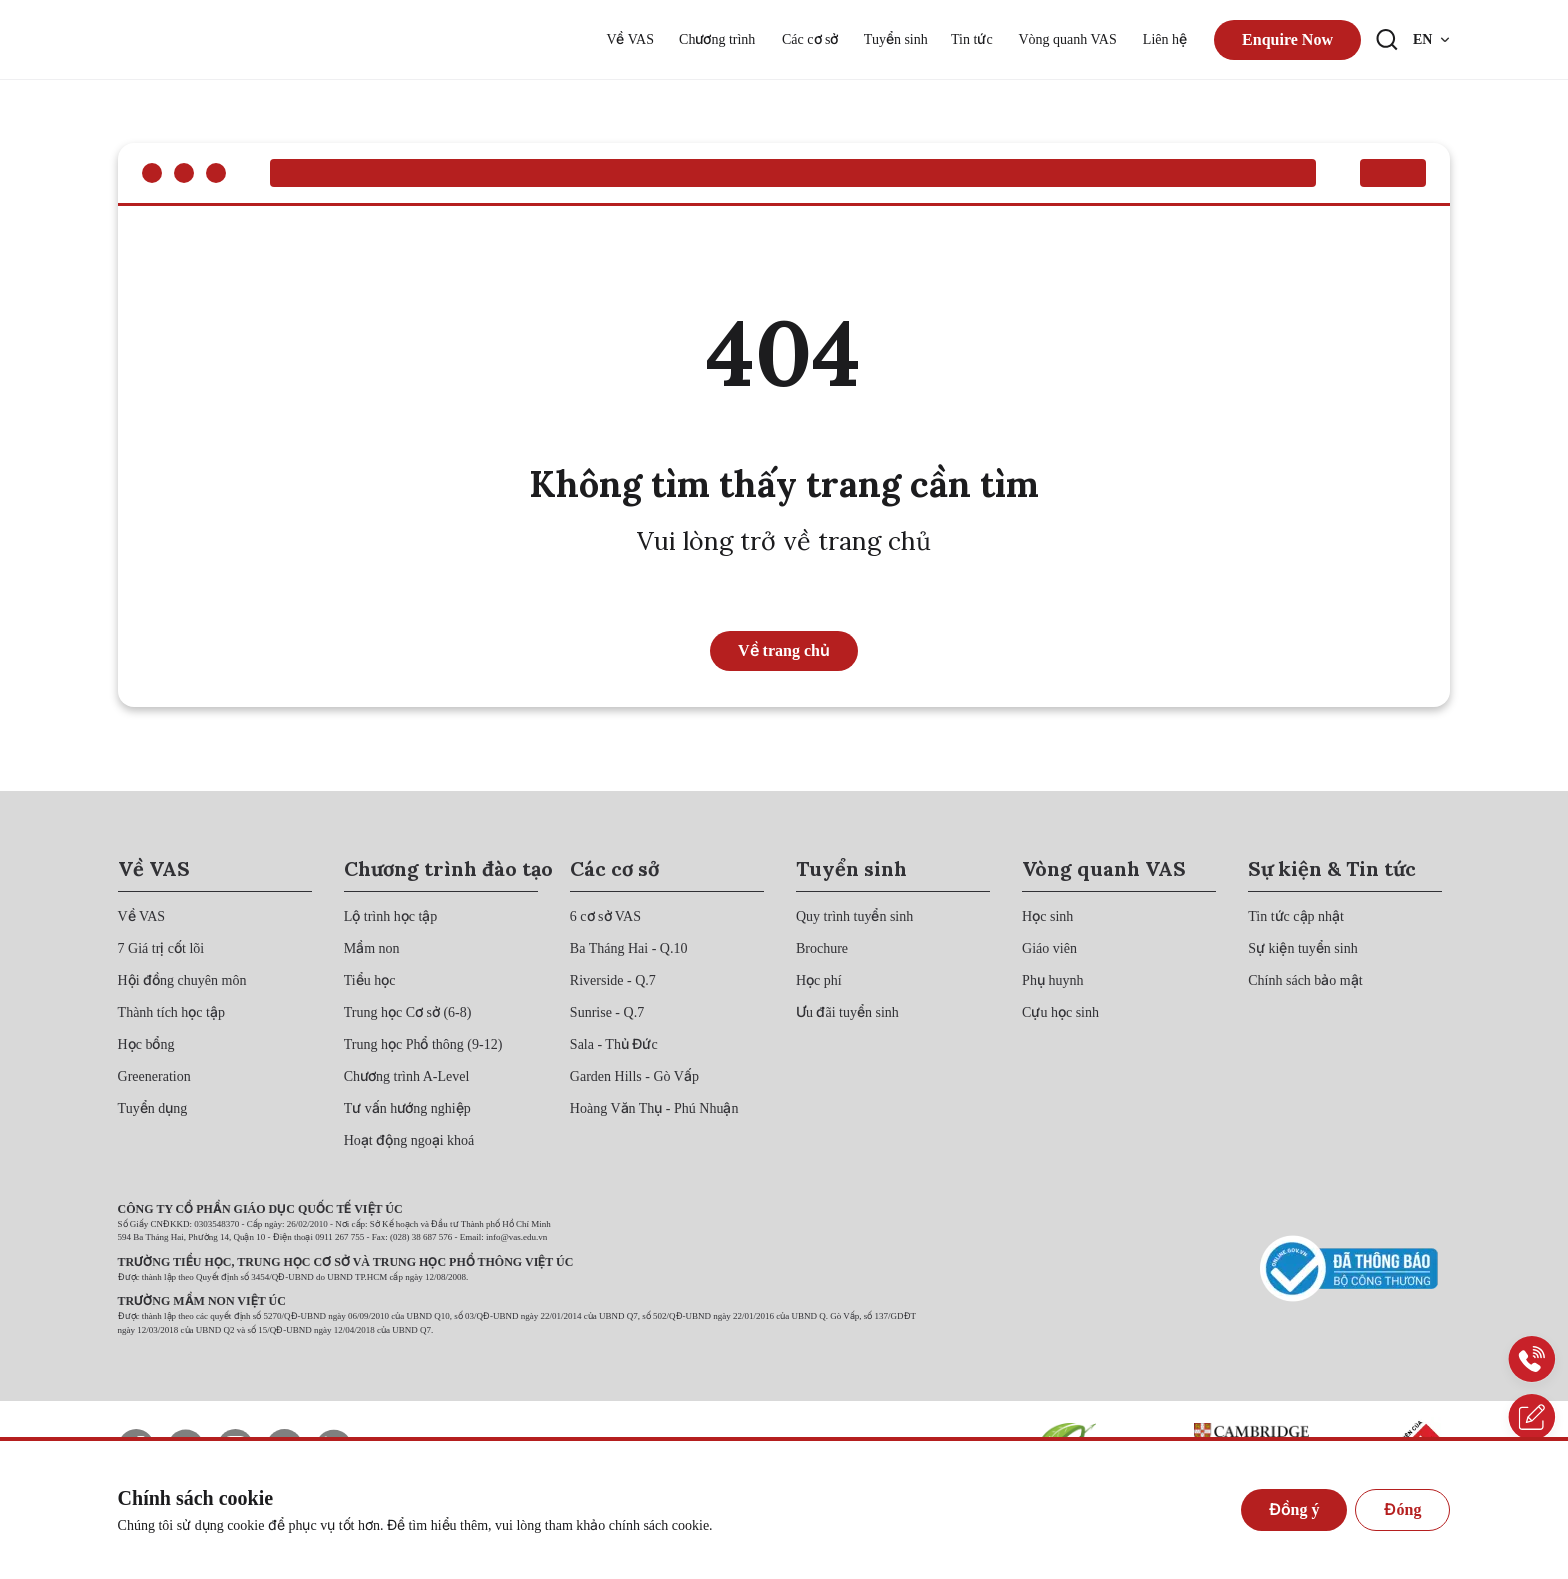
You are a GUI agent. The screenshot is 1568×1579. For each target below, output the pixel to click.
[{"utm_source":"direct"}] (183, 39)
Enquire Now (1287, 39)
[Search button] (1387, 40)
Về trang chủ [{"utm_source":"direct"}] (784, 650)
